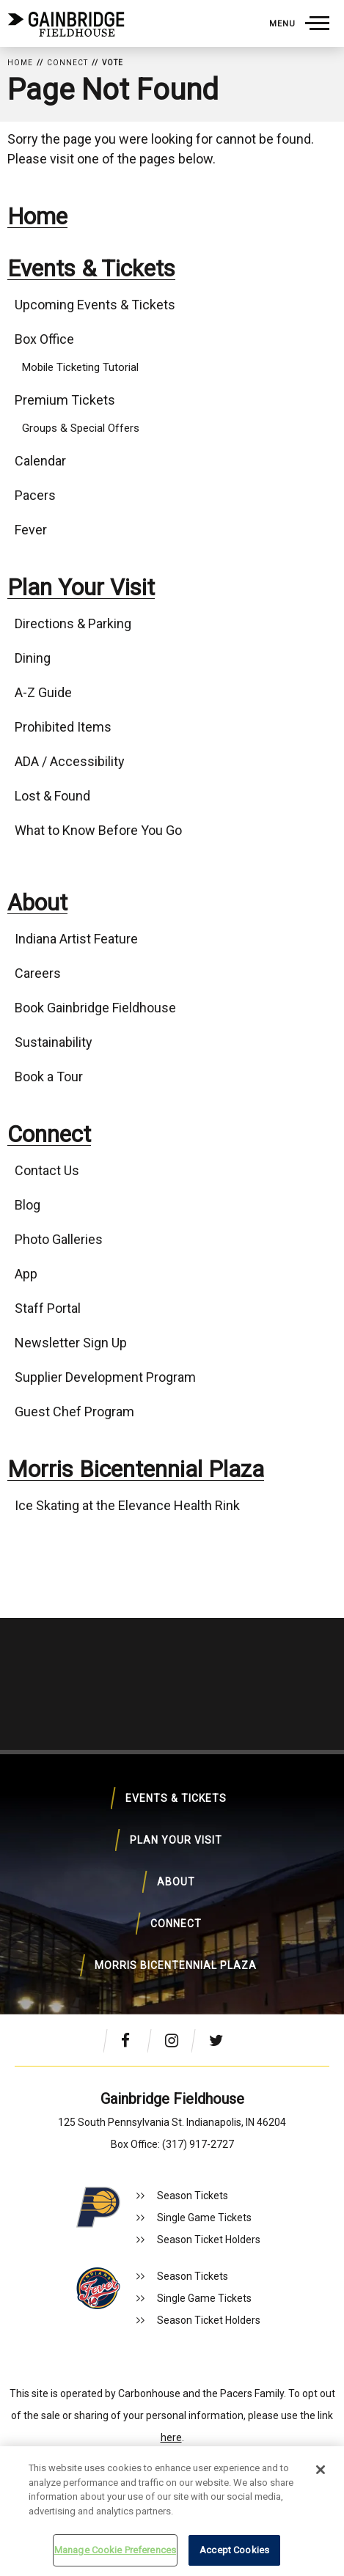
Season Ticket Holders (208, 2239)
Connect (67, 63)
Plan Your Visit (81, 587)
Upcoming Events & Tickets (95, 304)
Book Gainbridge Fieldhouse (95, 1007)
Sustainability (53, 1042)
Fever (31, 529)
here (171, 2437)
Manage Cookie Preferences (115, 2549)
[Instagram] (176, 2040)
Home (20, 63)
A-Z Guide (43, 692)
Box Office (44, 339)
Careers (38, 973)
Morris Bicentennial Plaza (135, 1469)
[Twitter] (220, 2040)
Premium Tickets (65, 400)
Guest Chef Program (74, 1411)
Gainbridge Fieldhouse (66, 24)
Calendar (40, 460)
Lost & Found (52, 795)
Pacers (35, 495)
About (37, 902)
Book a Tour (49, 1076)
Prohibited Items (63, 727)
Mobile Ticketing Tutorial (80, 367)
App (26, 1273)
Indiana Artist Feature (76, 938)
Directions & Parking (73, 623)
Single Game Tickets (204, 2217)
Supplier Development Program (105, 1377)
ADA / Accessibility (70, 761)
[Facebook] (132, 2040)
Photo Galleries (59, 1239)
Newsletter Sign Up (71, 1342)
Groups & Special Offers (80, 428)
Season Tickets (192, 2195)
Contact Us (47, 1170)
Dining (33, 658)
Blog (27, 1204)
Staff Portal (48, 1308)
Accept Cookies (234, 2549)
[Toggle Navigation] (299, 23)
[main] (172, 834)
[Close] (320, 2470)
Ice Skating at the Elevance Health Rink (127, 1505)
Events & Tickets (91, 268)
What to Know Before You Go (98, 830)
